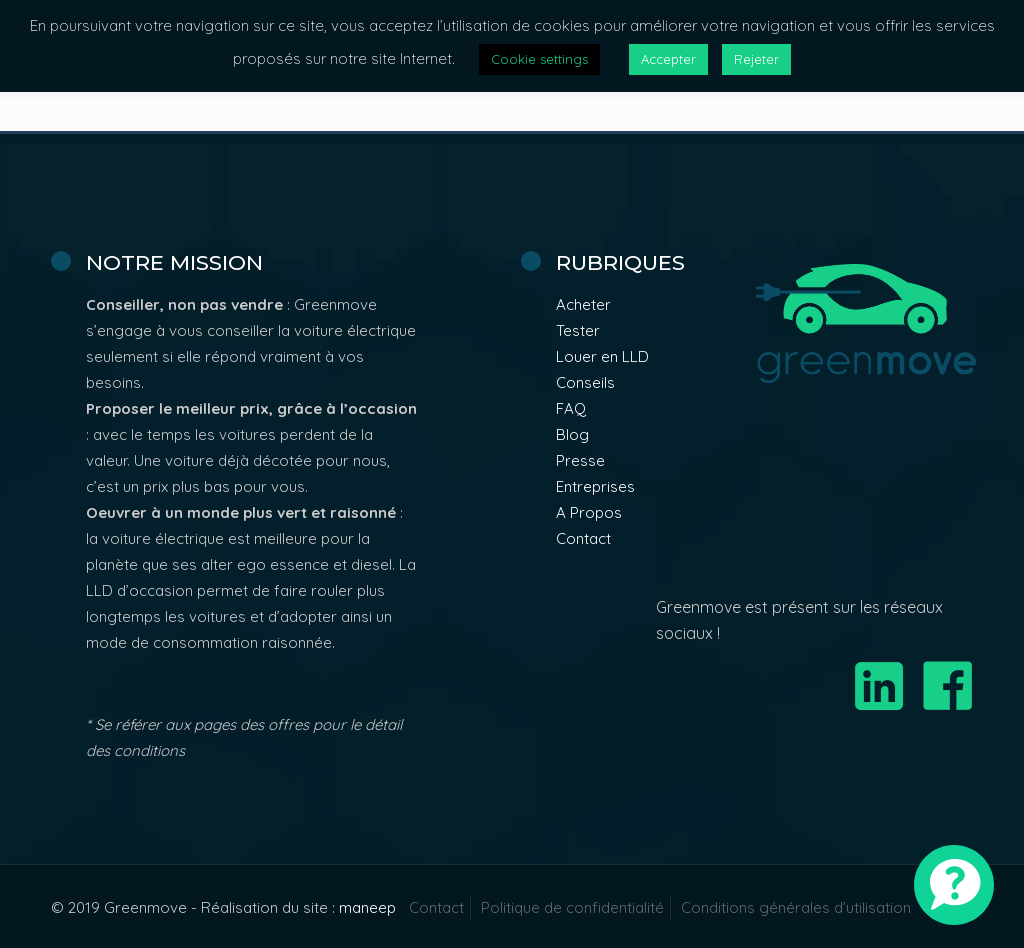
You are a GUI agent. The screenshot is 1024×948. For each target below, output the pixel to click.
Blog (572, 434)
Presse (580, 460)
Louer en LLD (602, 356)
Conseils (585, 382)
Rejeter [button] (756, 59)
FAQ (571, 408)
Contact (583, 538)
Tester (578, 330)
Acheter (583, 304)
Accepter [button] (668, 59)
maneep (367, 907)
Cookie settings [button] (539, 59)
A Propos (589, 512)
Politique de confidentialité (572, 907)
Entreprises (595, 486)
